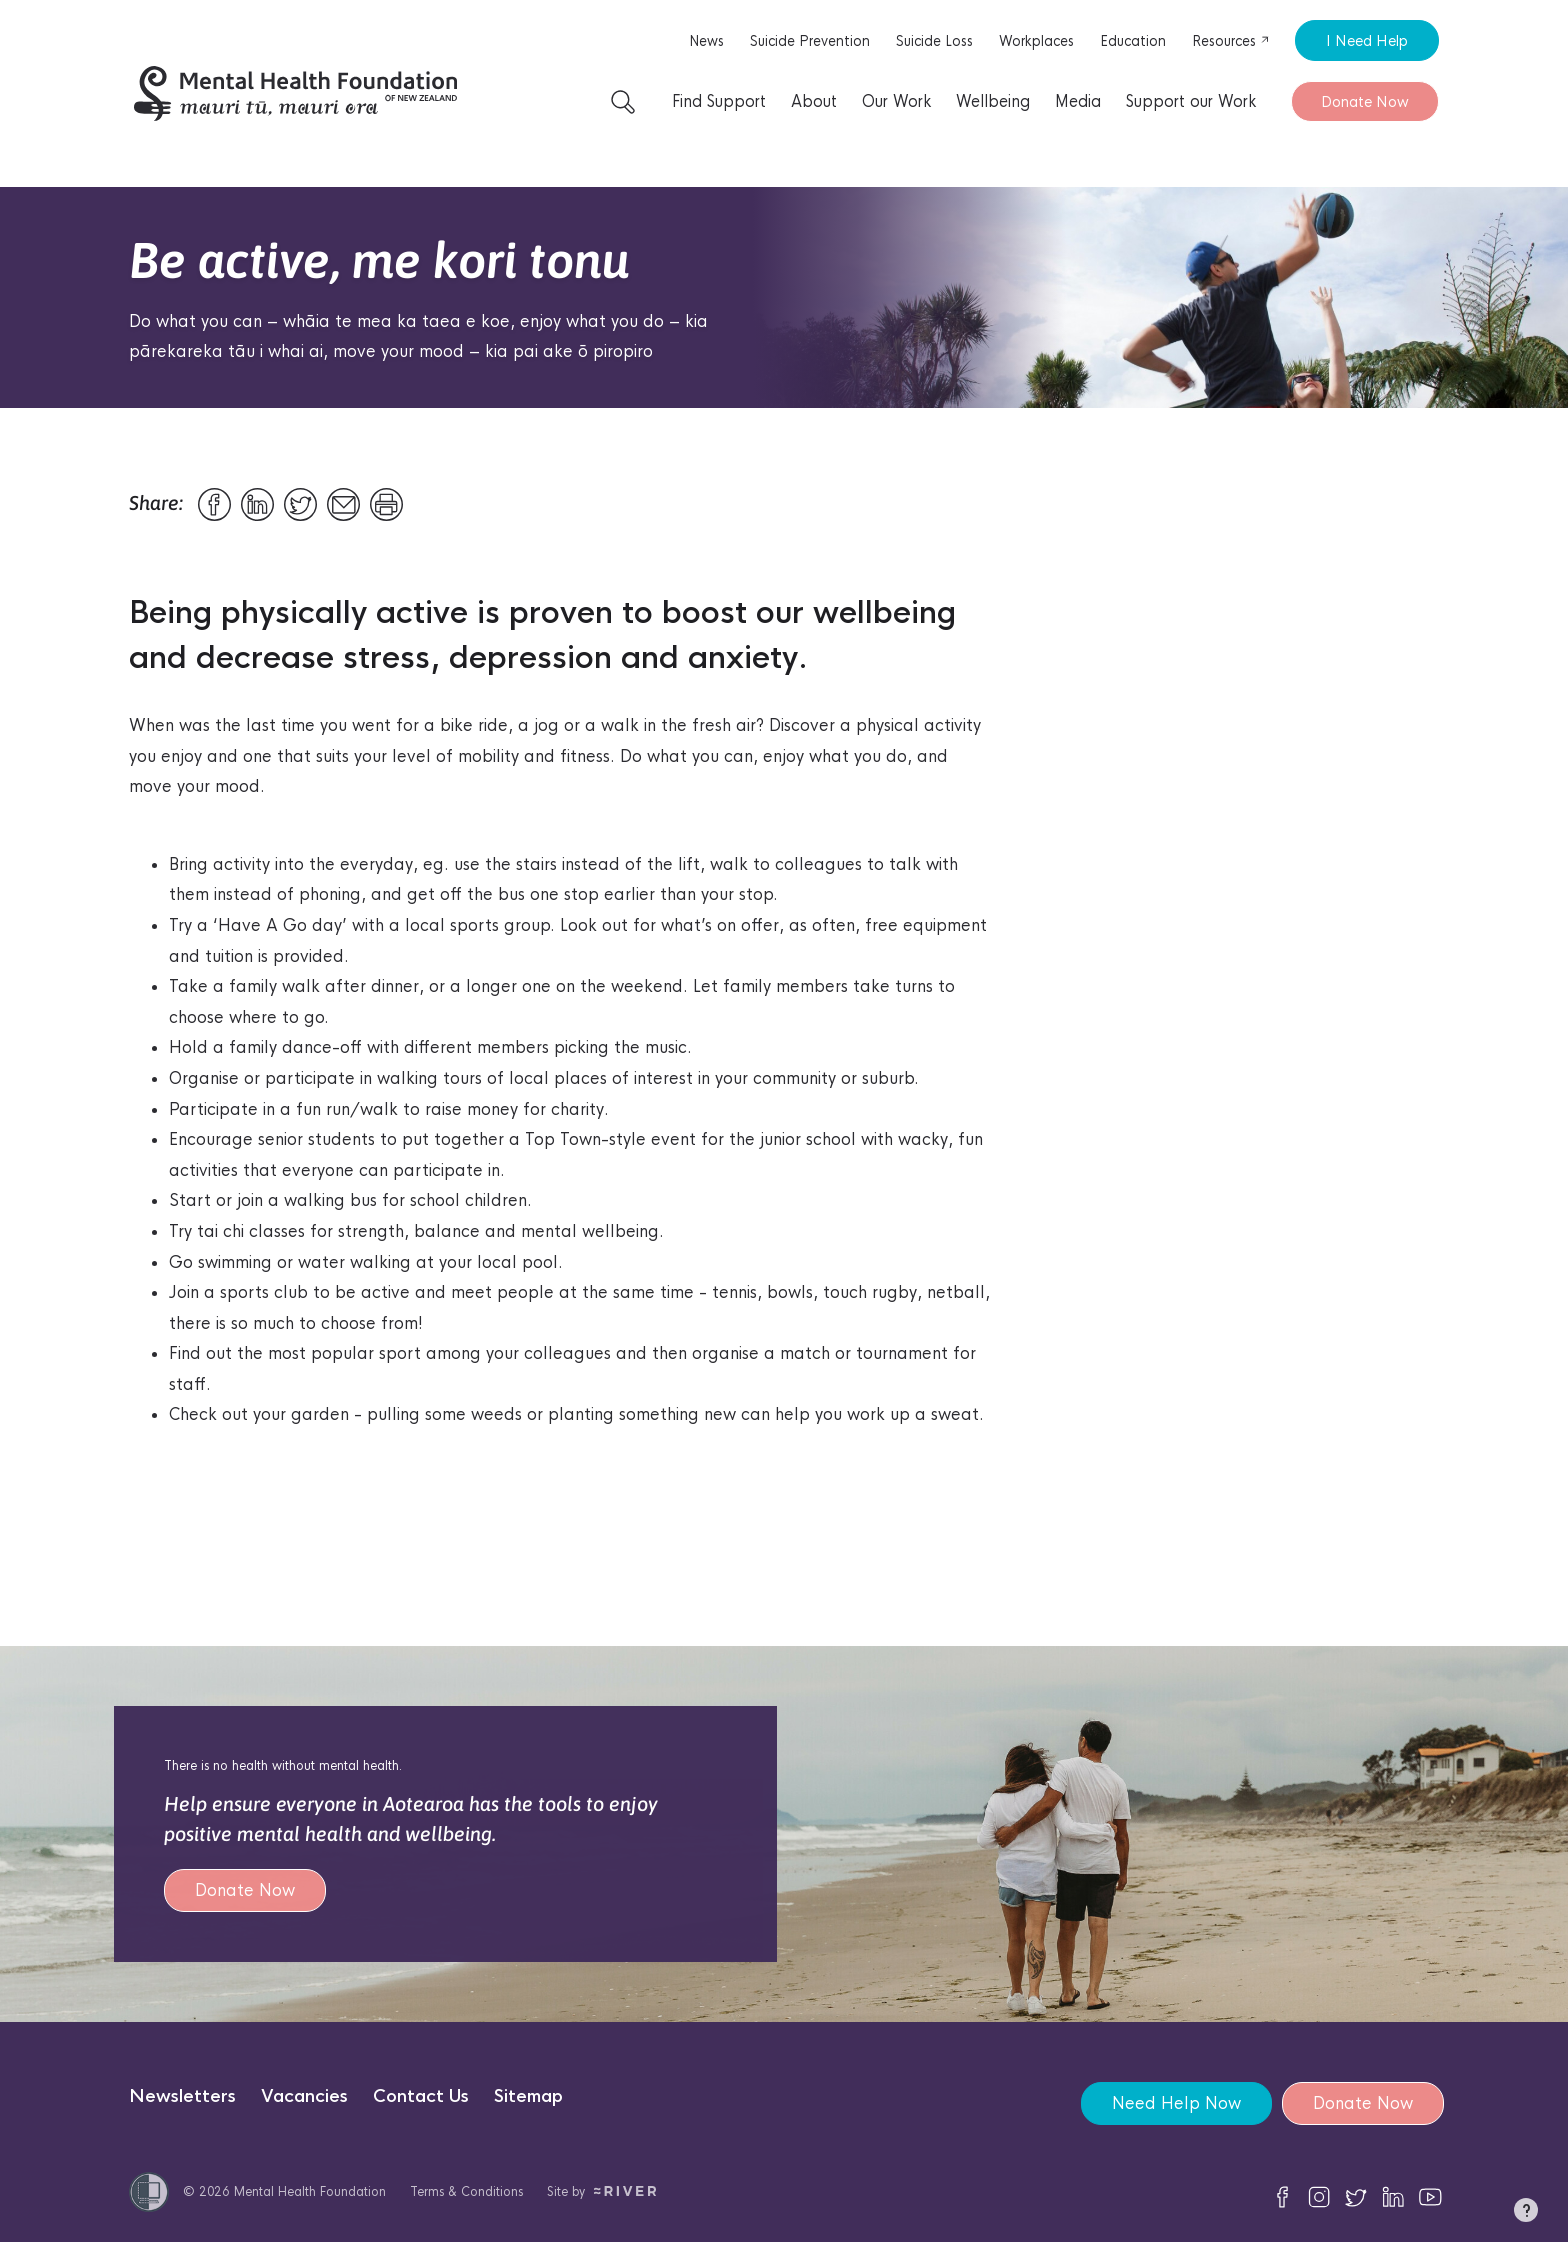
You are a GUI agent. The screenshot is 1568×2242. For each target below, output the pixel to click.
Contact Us (421, 2096)
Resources (1231, 41)
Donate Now (1365, 101)
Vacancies (304, 2096)
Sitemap (528, 2096)
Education (1133, 41)
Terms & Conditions (466, 2191)
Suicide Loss (934, 41)
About (814, 101)
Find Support (719, 101)
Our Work (896, 101)
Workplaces (1036, 41)
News (706, 41)
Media (1078, 101)
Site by (601, 2191)
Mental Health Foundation (310, 2191)
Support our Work (1191, 101)
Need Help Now (1176, 2103)
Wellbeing (993, 101)
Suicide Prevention (810, 41)
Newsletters (182, 2096)
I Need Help (1367, 40)
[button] (1526, 2214)
